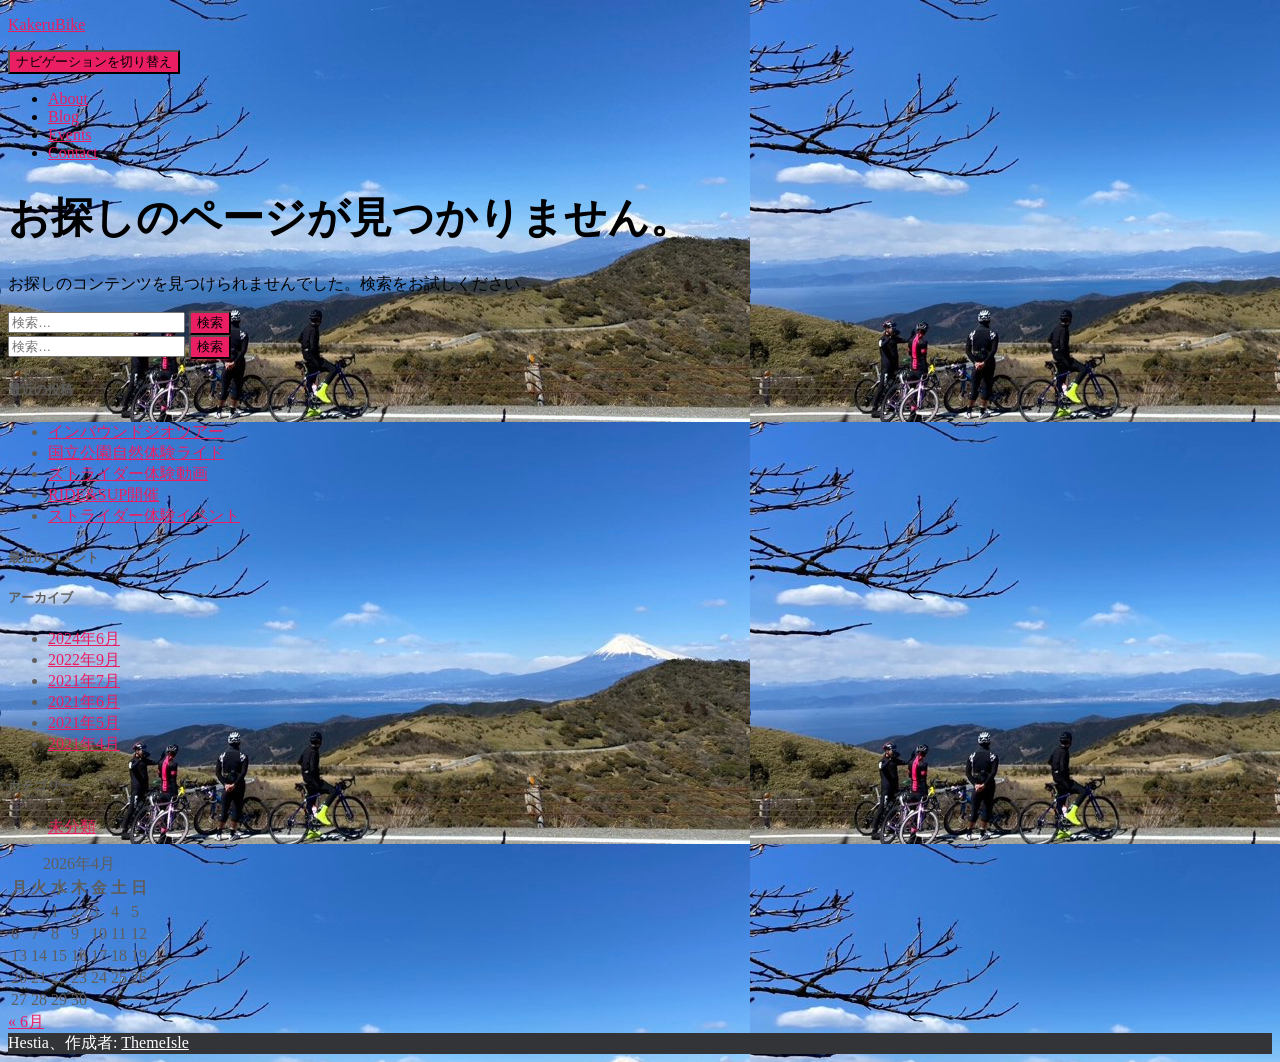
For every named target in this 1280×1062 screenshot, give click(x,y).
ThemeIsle (155, 1042)
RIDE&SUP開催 (103, 494)
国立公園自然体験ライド (136, 452)
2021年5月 (84, 722)
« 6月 (26, 1021)
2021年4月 (84, 743)
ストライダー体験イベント (144, 515)
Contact (73, 152)
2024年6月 (84, 638)
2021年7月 (84, 680)
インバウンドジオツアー (136, 431)
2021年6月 (84, 701)
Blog (63, 116)
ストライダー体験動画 (128, 473)
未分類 (72, 826)
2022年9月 (84, 659)
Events (70, 134)
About (68, 98)
